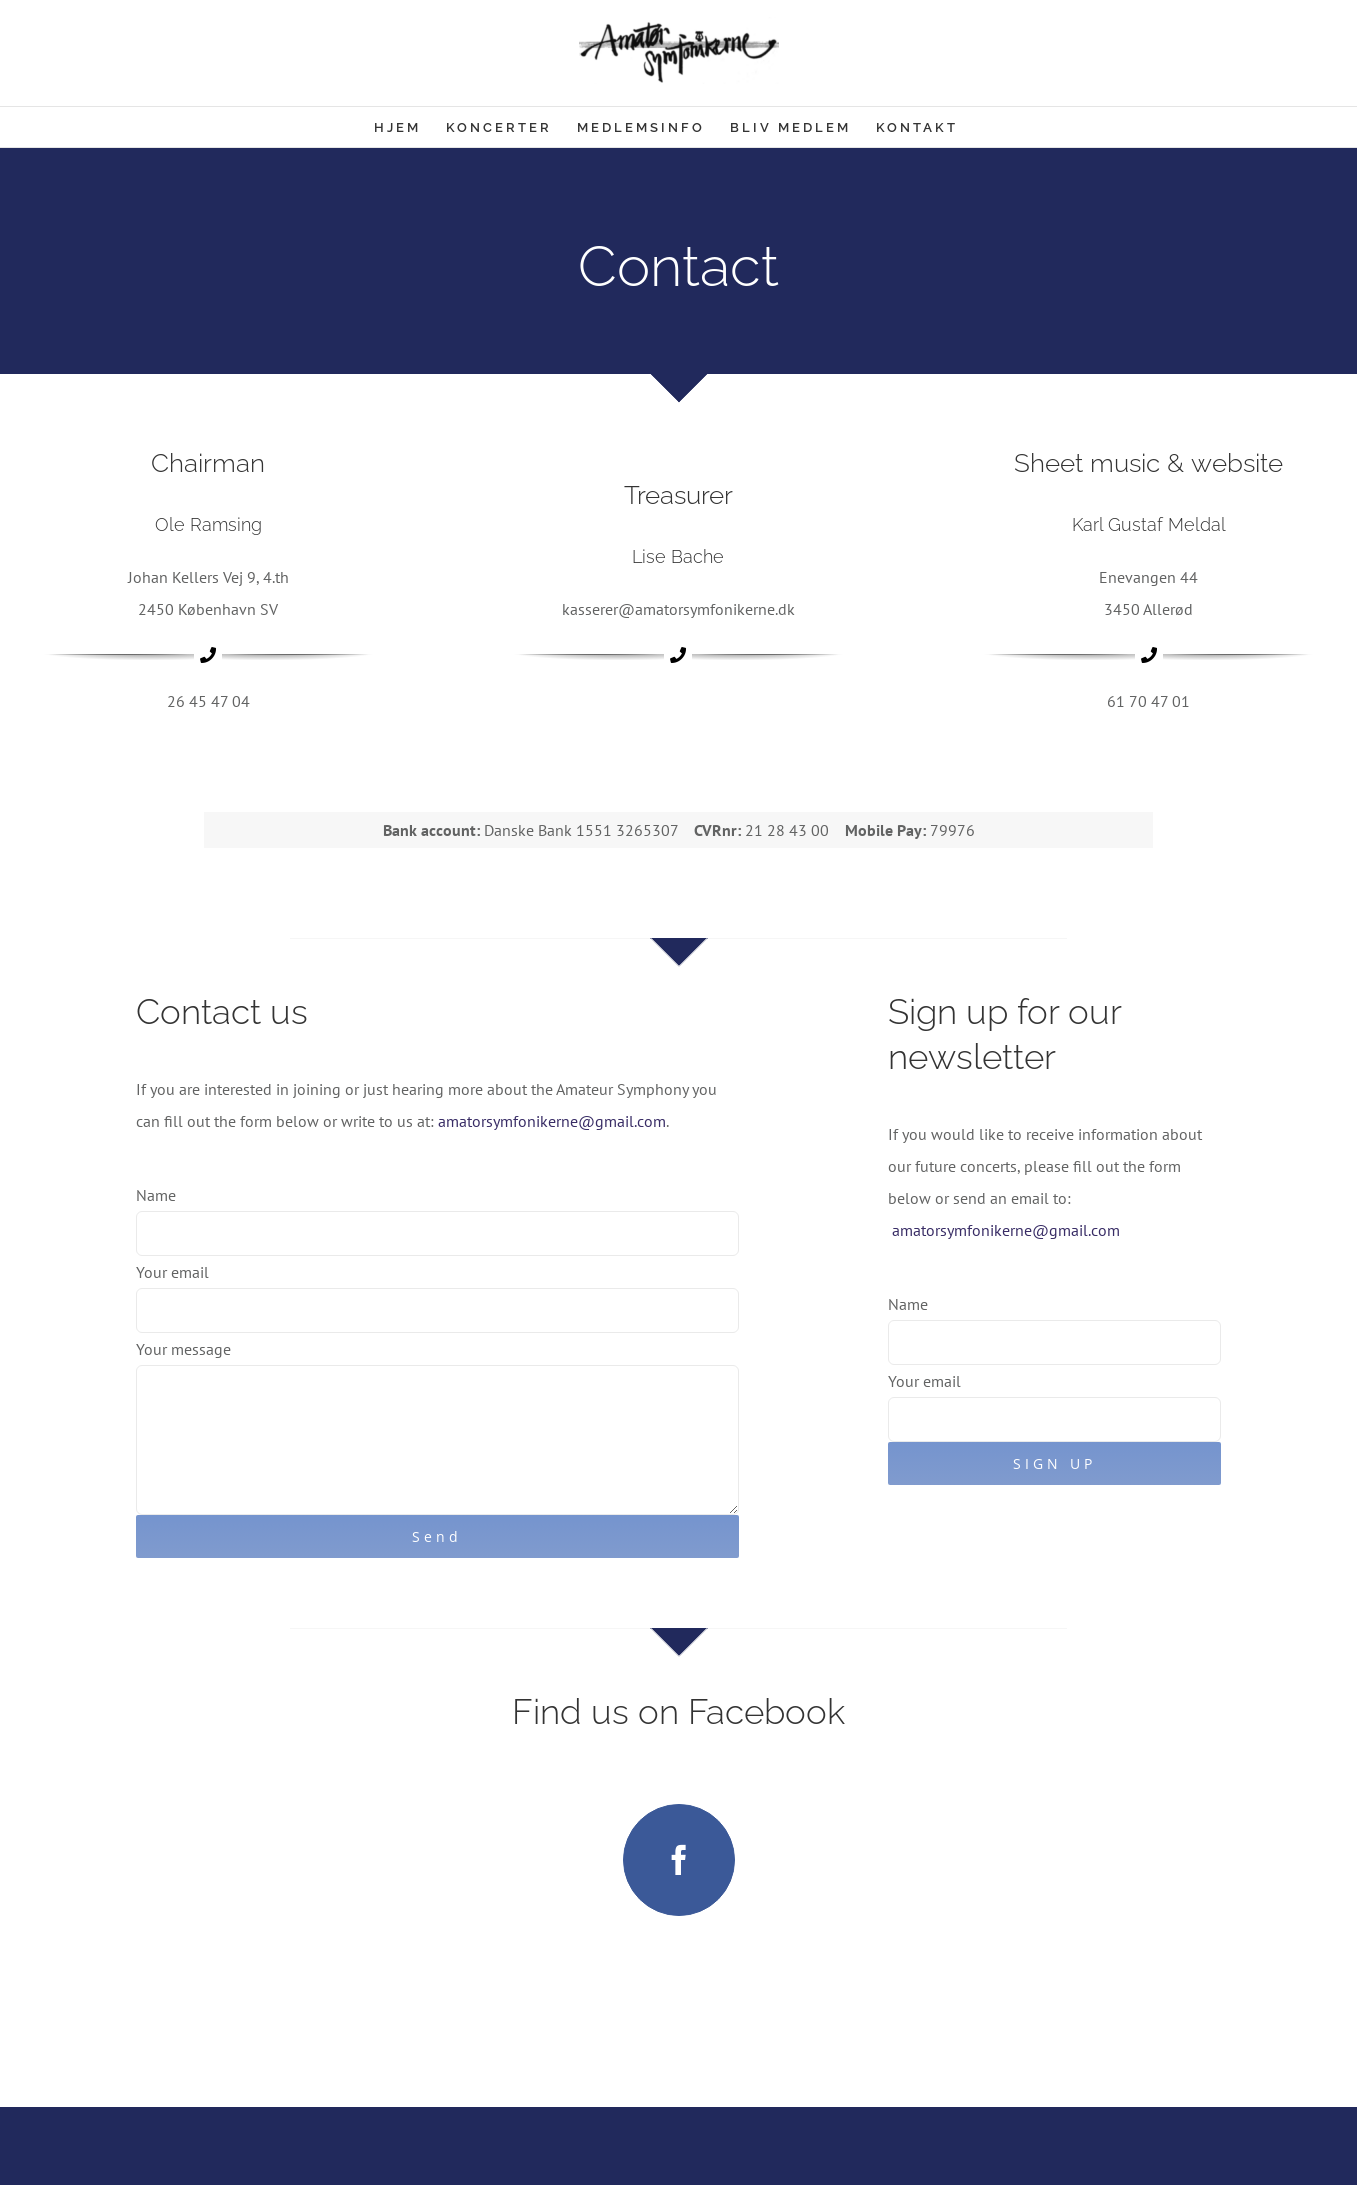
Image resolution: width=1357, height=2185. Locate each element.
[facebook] (679, 1860)
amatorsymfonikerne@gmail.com (552, 1121)
